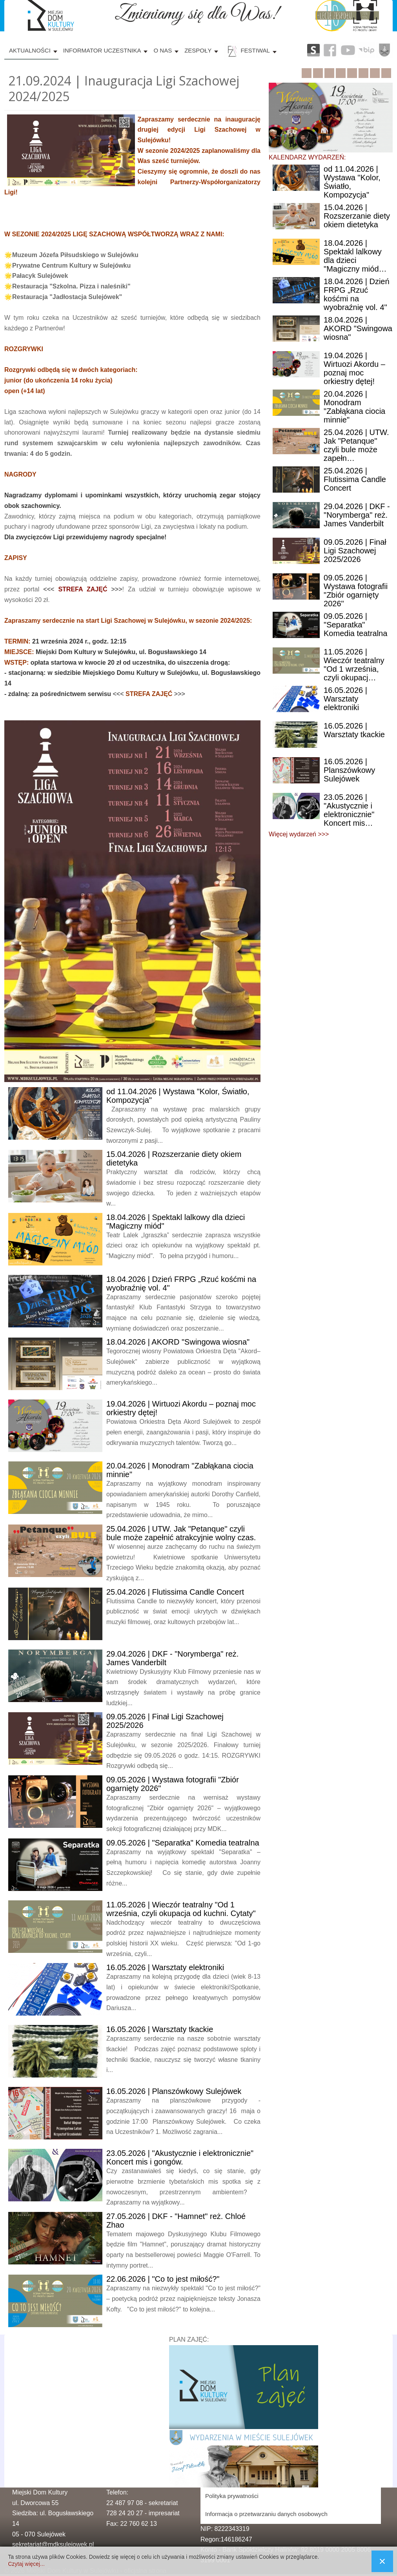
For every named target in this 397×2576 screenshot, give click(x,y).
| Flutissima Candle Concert (175, 1592)
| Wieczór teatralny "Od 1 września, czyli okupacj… (354, 664)
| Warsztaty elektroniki (165, 1967)
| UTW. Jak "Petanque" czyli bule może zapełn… (356, 445)
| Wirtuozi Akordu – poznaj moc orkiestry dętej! (354, 368)
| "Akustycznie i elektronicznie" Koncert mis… (349, 810)
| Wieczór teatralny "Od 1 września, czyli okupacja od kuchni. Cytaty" (181, 1909)
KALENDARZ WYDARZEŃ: (307, 157)
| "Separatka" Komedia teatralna (182, 1842)
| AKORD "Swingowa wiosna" (177, 1342)
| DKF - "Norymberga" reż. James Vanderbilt (357, 515)
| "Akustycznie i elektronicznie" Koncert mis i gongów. (179, 2157)
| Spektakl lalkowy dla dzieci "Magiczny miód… (355, 256)
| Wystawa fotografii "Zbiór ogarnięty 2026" (356, 590)
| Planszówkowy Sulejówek (173, 2091)
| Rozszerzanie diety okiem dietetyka (357, 216)
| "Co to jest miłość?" (162, 2279)
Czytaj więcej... (26, 2564)
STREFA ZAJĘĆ (82, 589)
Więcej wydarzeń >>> (299, 834)
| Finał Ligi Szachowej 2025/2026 (355, 551)
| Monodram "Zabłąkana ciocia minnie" (354, 407)
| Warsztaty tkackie (159, 2029)
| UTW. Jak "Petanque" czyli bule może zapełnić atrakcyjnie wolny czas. (181, 1533)
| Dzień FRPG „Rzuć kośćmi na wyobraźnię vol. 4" (357, 294)
